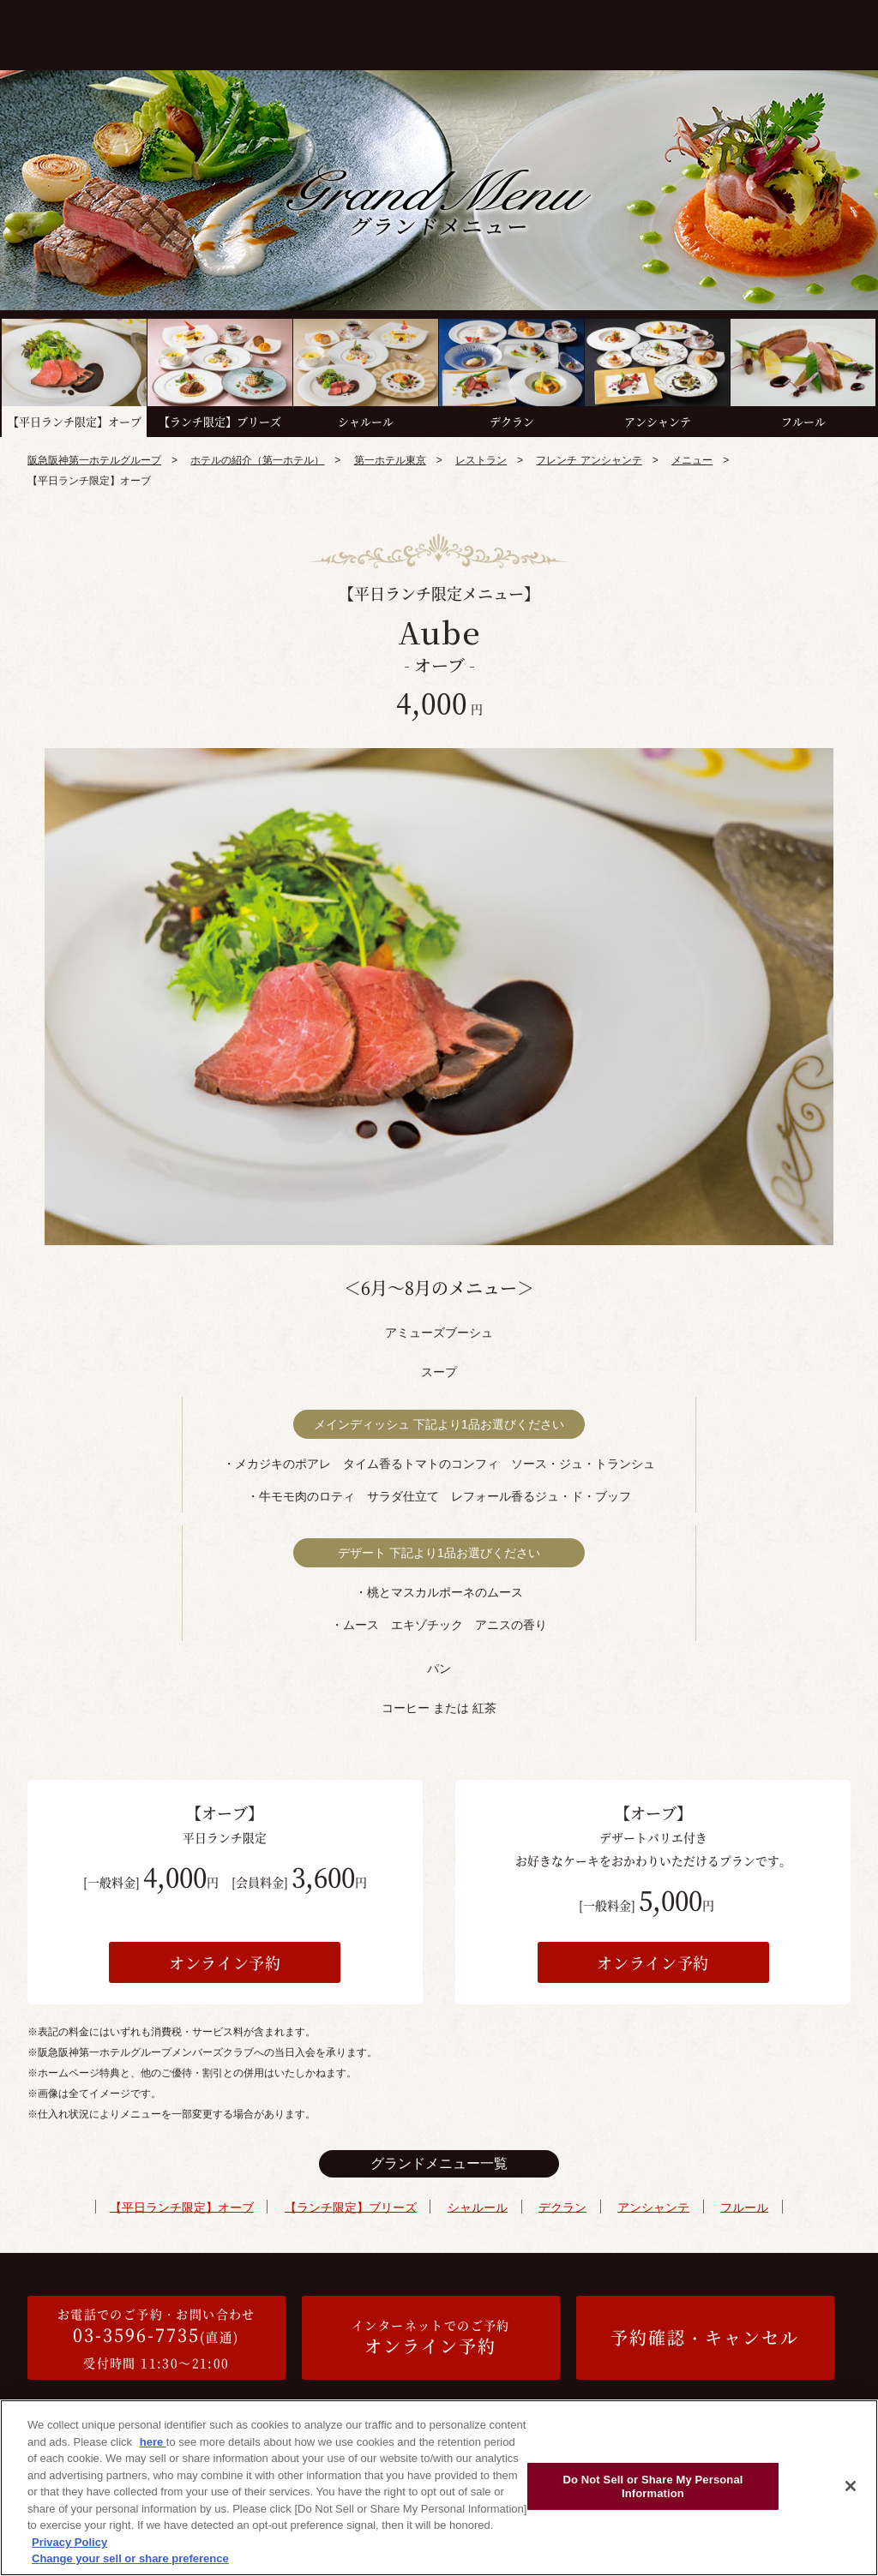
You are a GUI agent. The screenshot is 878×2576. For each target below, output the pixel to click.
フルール (742, 2207)
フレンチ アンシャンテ (588, 460)
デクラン (562, 2207)
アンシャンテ (652, 2207)
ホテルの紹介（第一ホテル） (257, 460)
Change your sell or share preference (130, 2558)
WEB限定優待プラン (280, 31)
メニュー (379, 31)
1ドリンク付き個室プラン (735, 38)
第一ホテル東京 (390, 460)
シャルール (478, 2207)
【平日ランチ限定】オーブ (184, 2207)
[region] (439, 2487)
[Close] (850, 2486)
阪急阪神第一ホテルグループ (94, 460)
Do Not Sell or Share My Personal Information (652, 2486)
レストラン (481, 460)
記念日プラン (628, 31)
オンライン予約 (225, 1962)
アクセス (833, 31)
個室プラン (456, 31)
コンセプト (177, 31)
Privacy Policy (69, 2542)
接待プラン (542, 31)
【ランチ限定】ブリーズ (352, 2207)
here (153, 2441)
